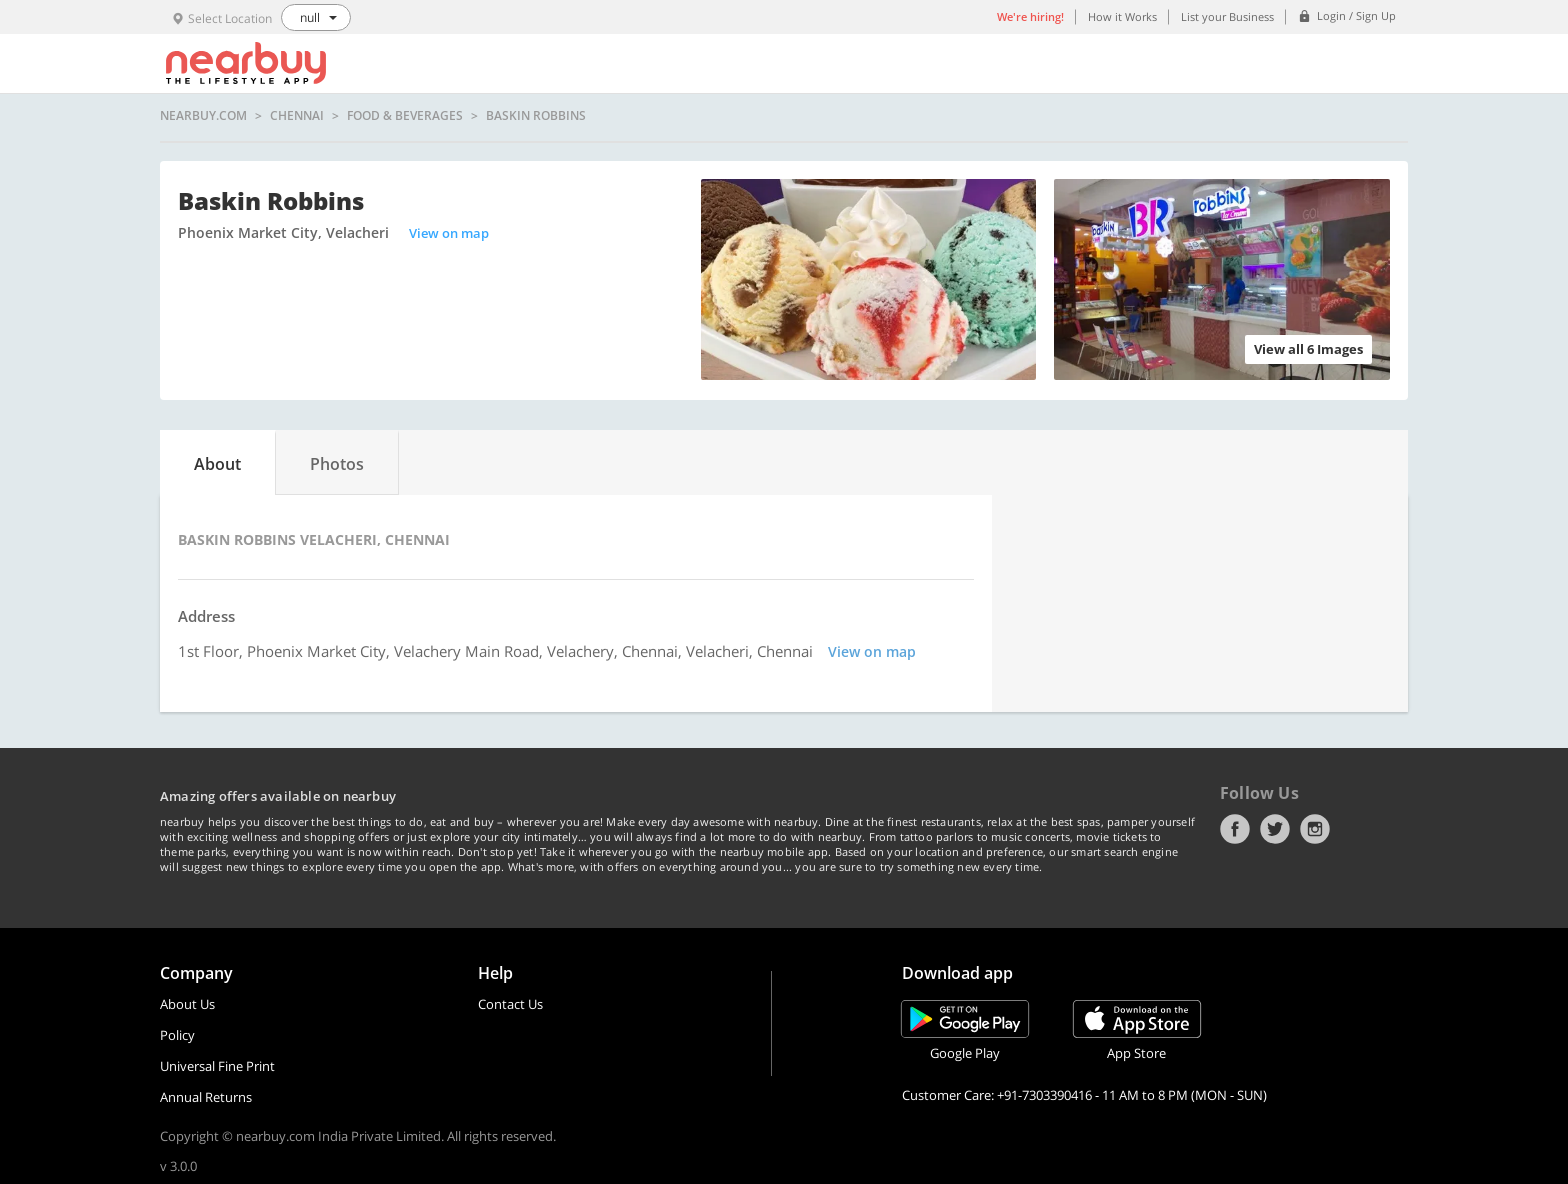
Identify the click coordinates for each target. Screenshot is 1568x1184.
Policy (177, 1035)
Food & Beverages (405, 116)
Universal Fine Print (217, 1066)
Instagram (1315, 829)
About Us (187, 1004)
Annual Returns (206, 1097)
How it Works (1122, 16)
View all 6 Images (1308, 349)
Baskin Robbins (536, 116)
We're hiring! (1030, 16)
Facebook (1235, 829)
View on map (449, 233)
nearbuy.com (203, 116)
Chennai (297, 116)
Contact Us (510, 1004)
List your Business (1227, 16)
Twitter (1275, 829)
